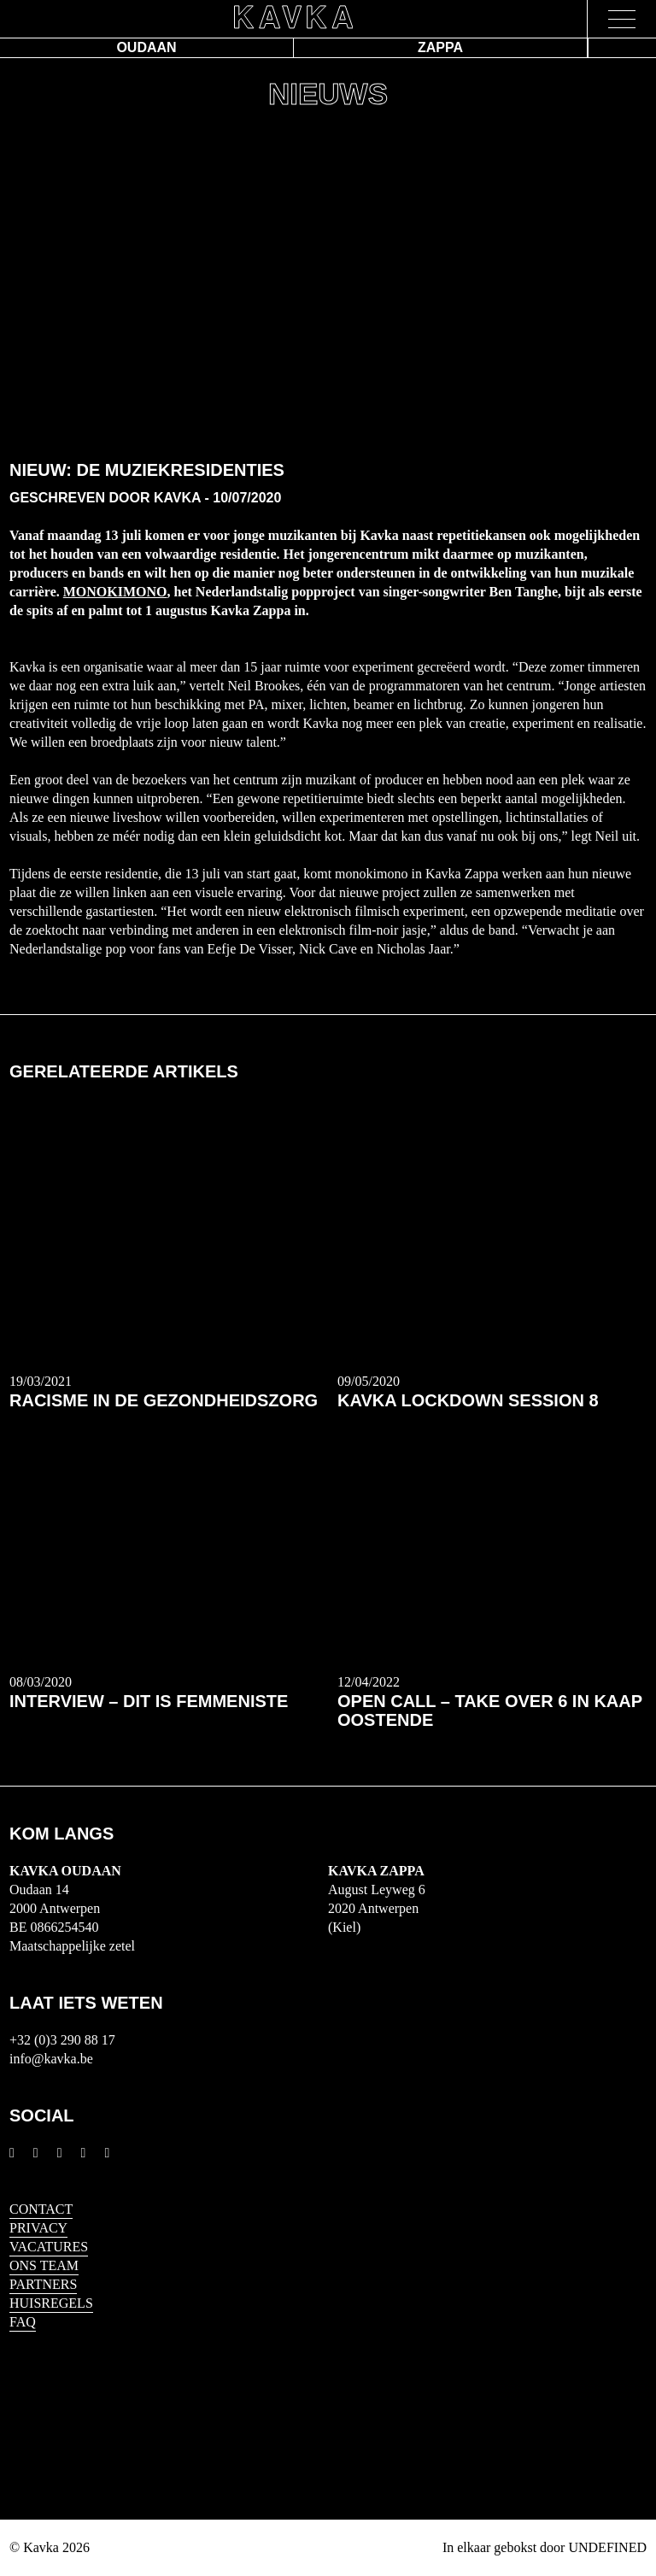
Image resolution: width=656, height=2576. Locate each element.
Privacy (38, 2228)
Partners (43, 2284)
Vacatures (48, 2246)
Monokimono (115, 591)
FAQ (22, 2322)
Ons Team (44, 2265)
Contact (41, 2209)
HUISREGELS (51, 2303)
